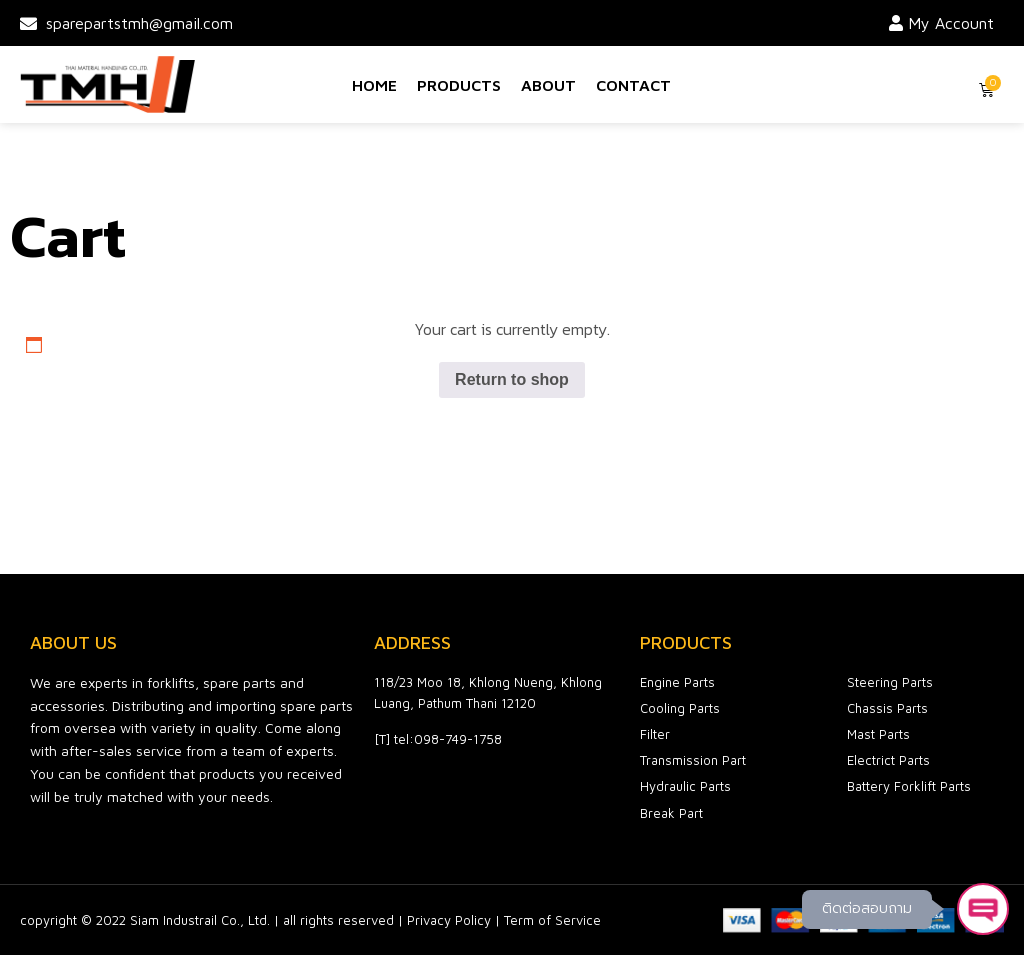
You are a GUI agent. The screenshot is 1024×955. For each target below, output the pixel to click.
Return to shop (512, 379)
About (548, 85)
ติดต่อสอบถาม (867, 908)
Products (459, 85)
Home (374, 85)
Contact (633, 85)
